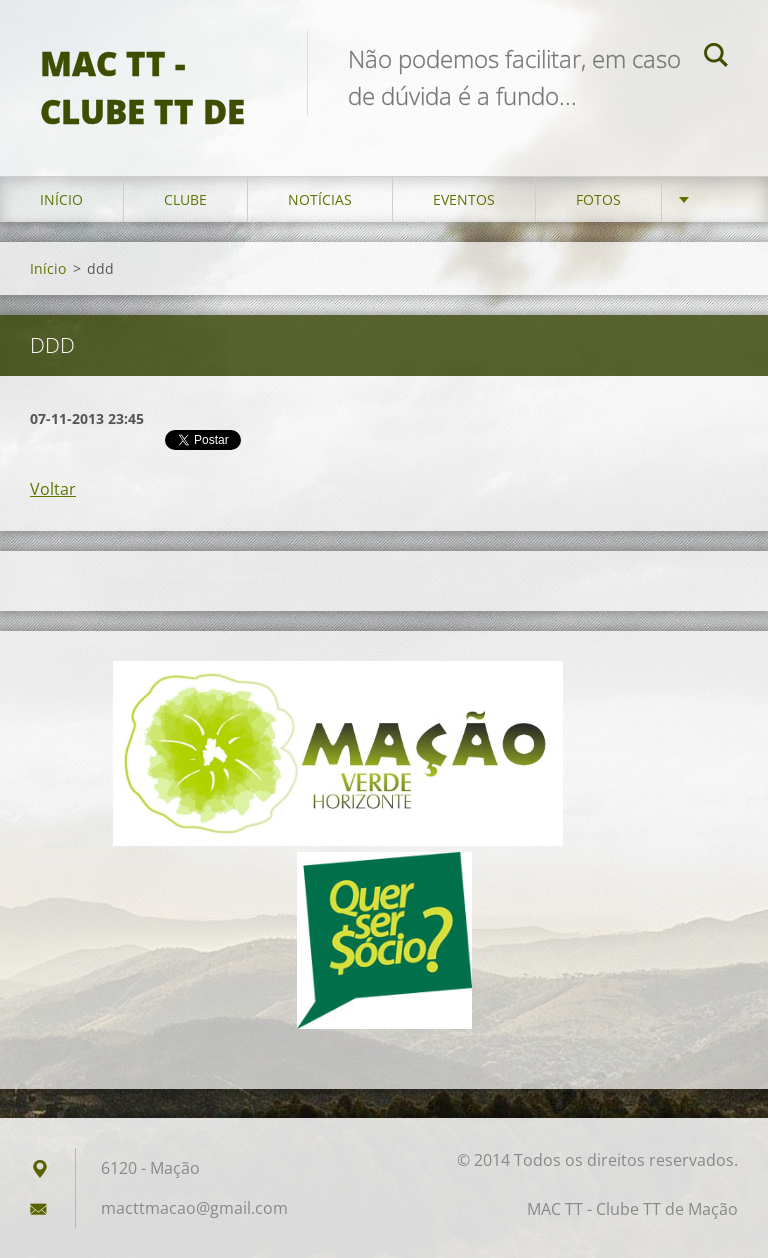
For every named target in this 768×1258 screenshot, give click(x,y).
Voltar (53, 489)
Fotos (598, 199)
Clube (185, 199)
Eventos (464, 199)
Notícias (320, 199)
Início (61, 199)
